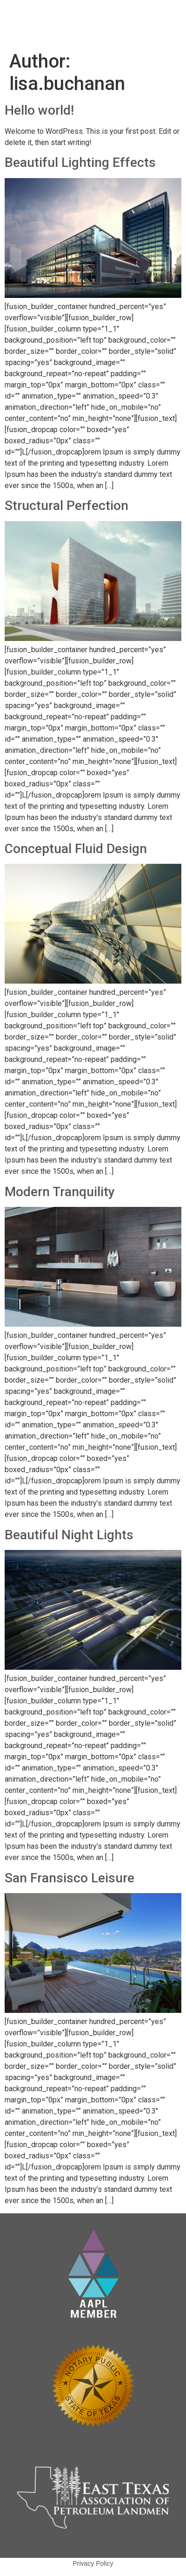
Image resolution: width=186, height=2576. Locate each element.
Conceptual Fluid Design (76, 848)
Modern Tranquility (60, 1191)
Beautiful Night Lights (69, 1535)
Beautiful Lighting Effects (80, 162)
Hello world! (39, 110)
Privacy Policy (93, 2563)
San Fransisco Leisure (69, 1878)
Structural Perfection (66, 505)
